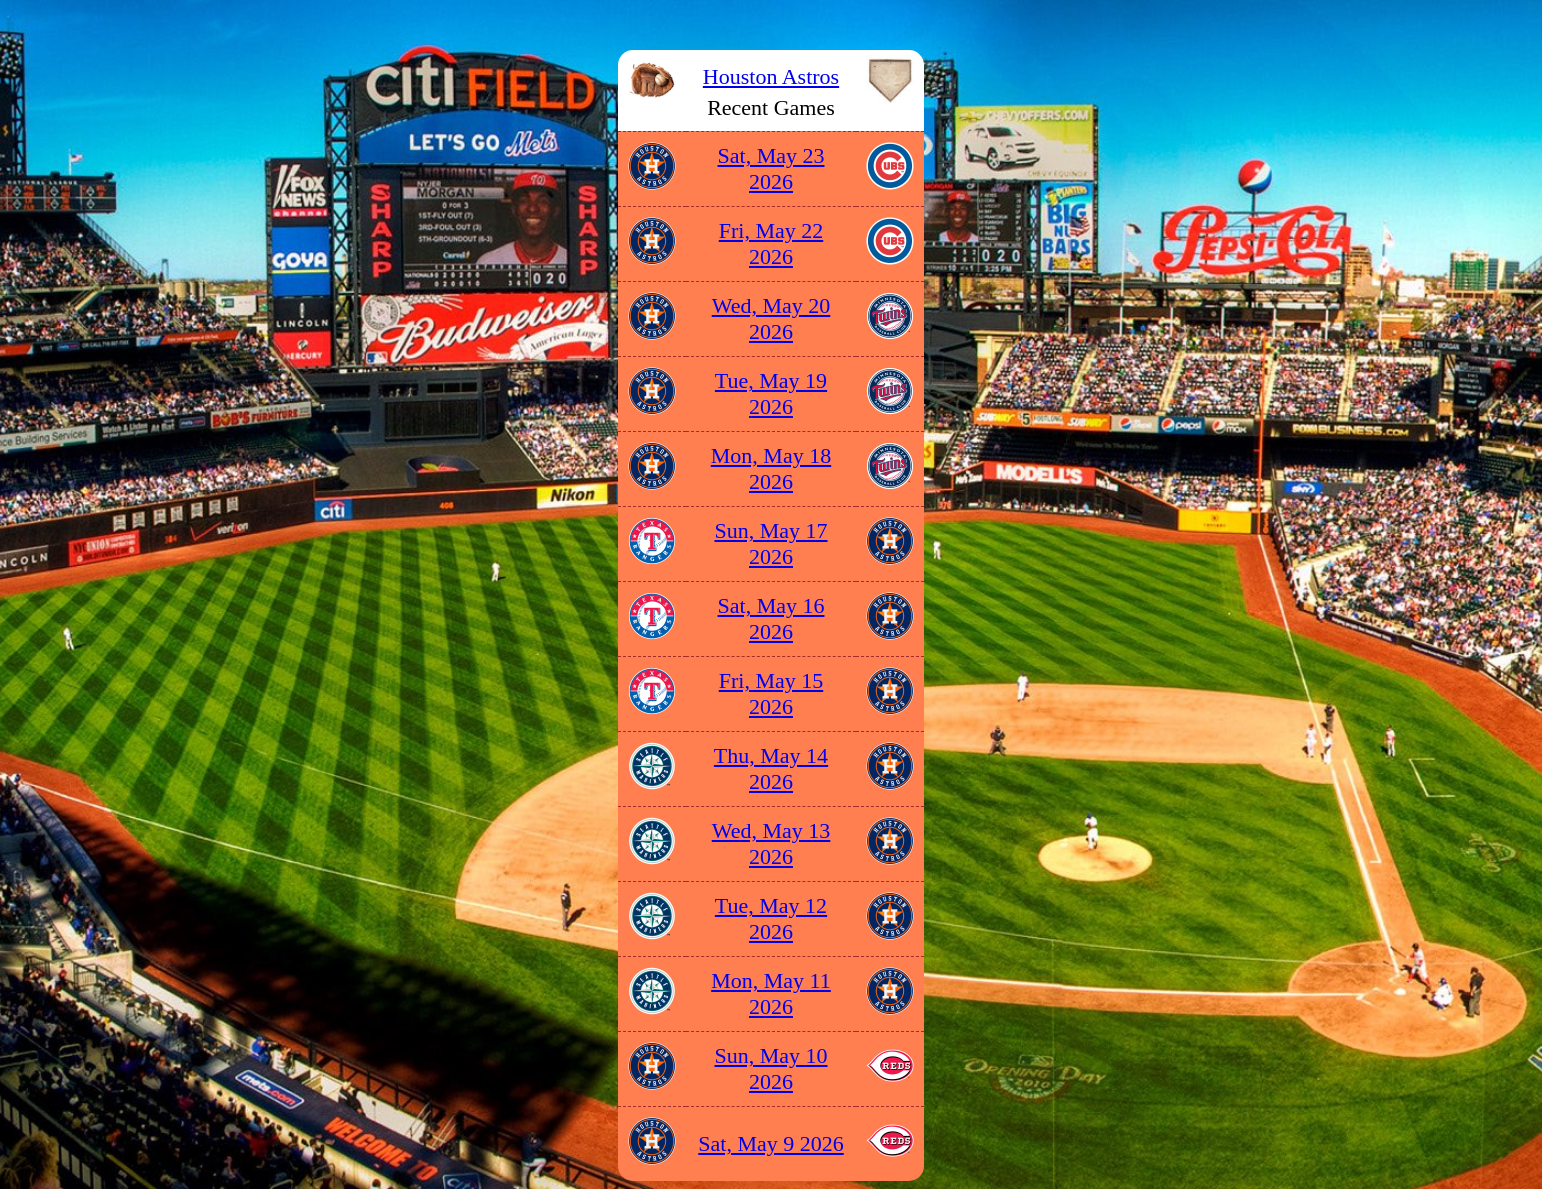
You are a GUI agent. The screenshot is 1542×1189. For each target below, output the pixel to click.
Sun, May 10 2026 (770, 1068)
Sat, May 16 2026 (771, 618)
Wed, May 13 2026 (771, 843)
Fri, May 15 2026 (771, 693)
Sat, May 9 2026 (770, 1143)
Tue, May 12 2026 (771, 918)
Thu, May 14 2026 (771, 768)
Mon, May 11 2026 (771, 993)
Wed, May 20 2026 (771, 318)
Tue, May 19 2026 (771, 393)
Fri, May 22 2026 (771, 243)
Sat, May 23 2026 (771, 168)
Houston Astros (771, 76)
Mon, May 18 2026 (771, 468)
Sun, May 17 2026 (770, 543)
